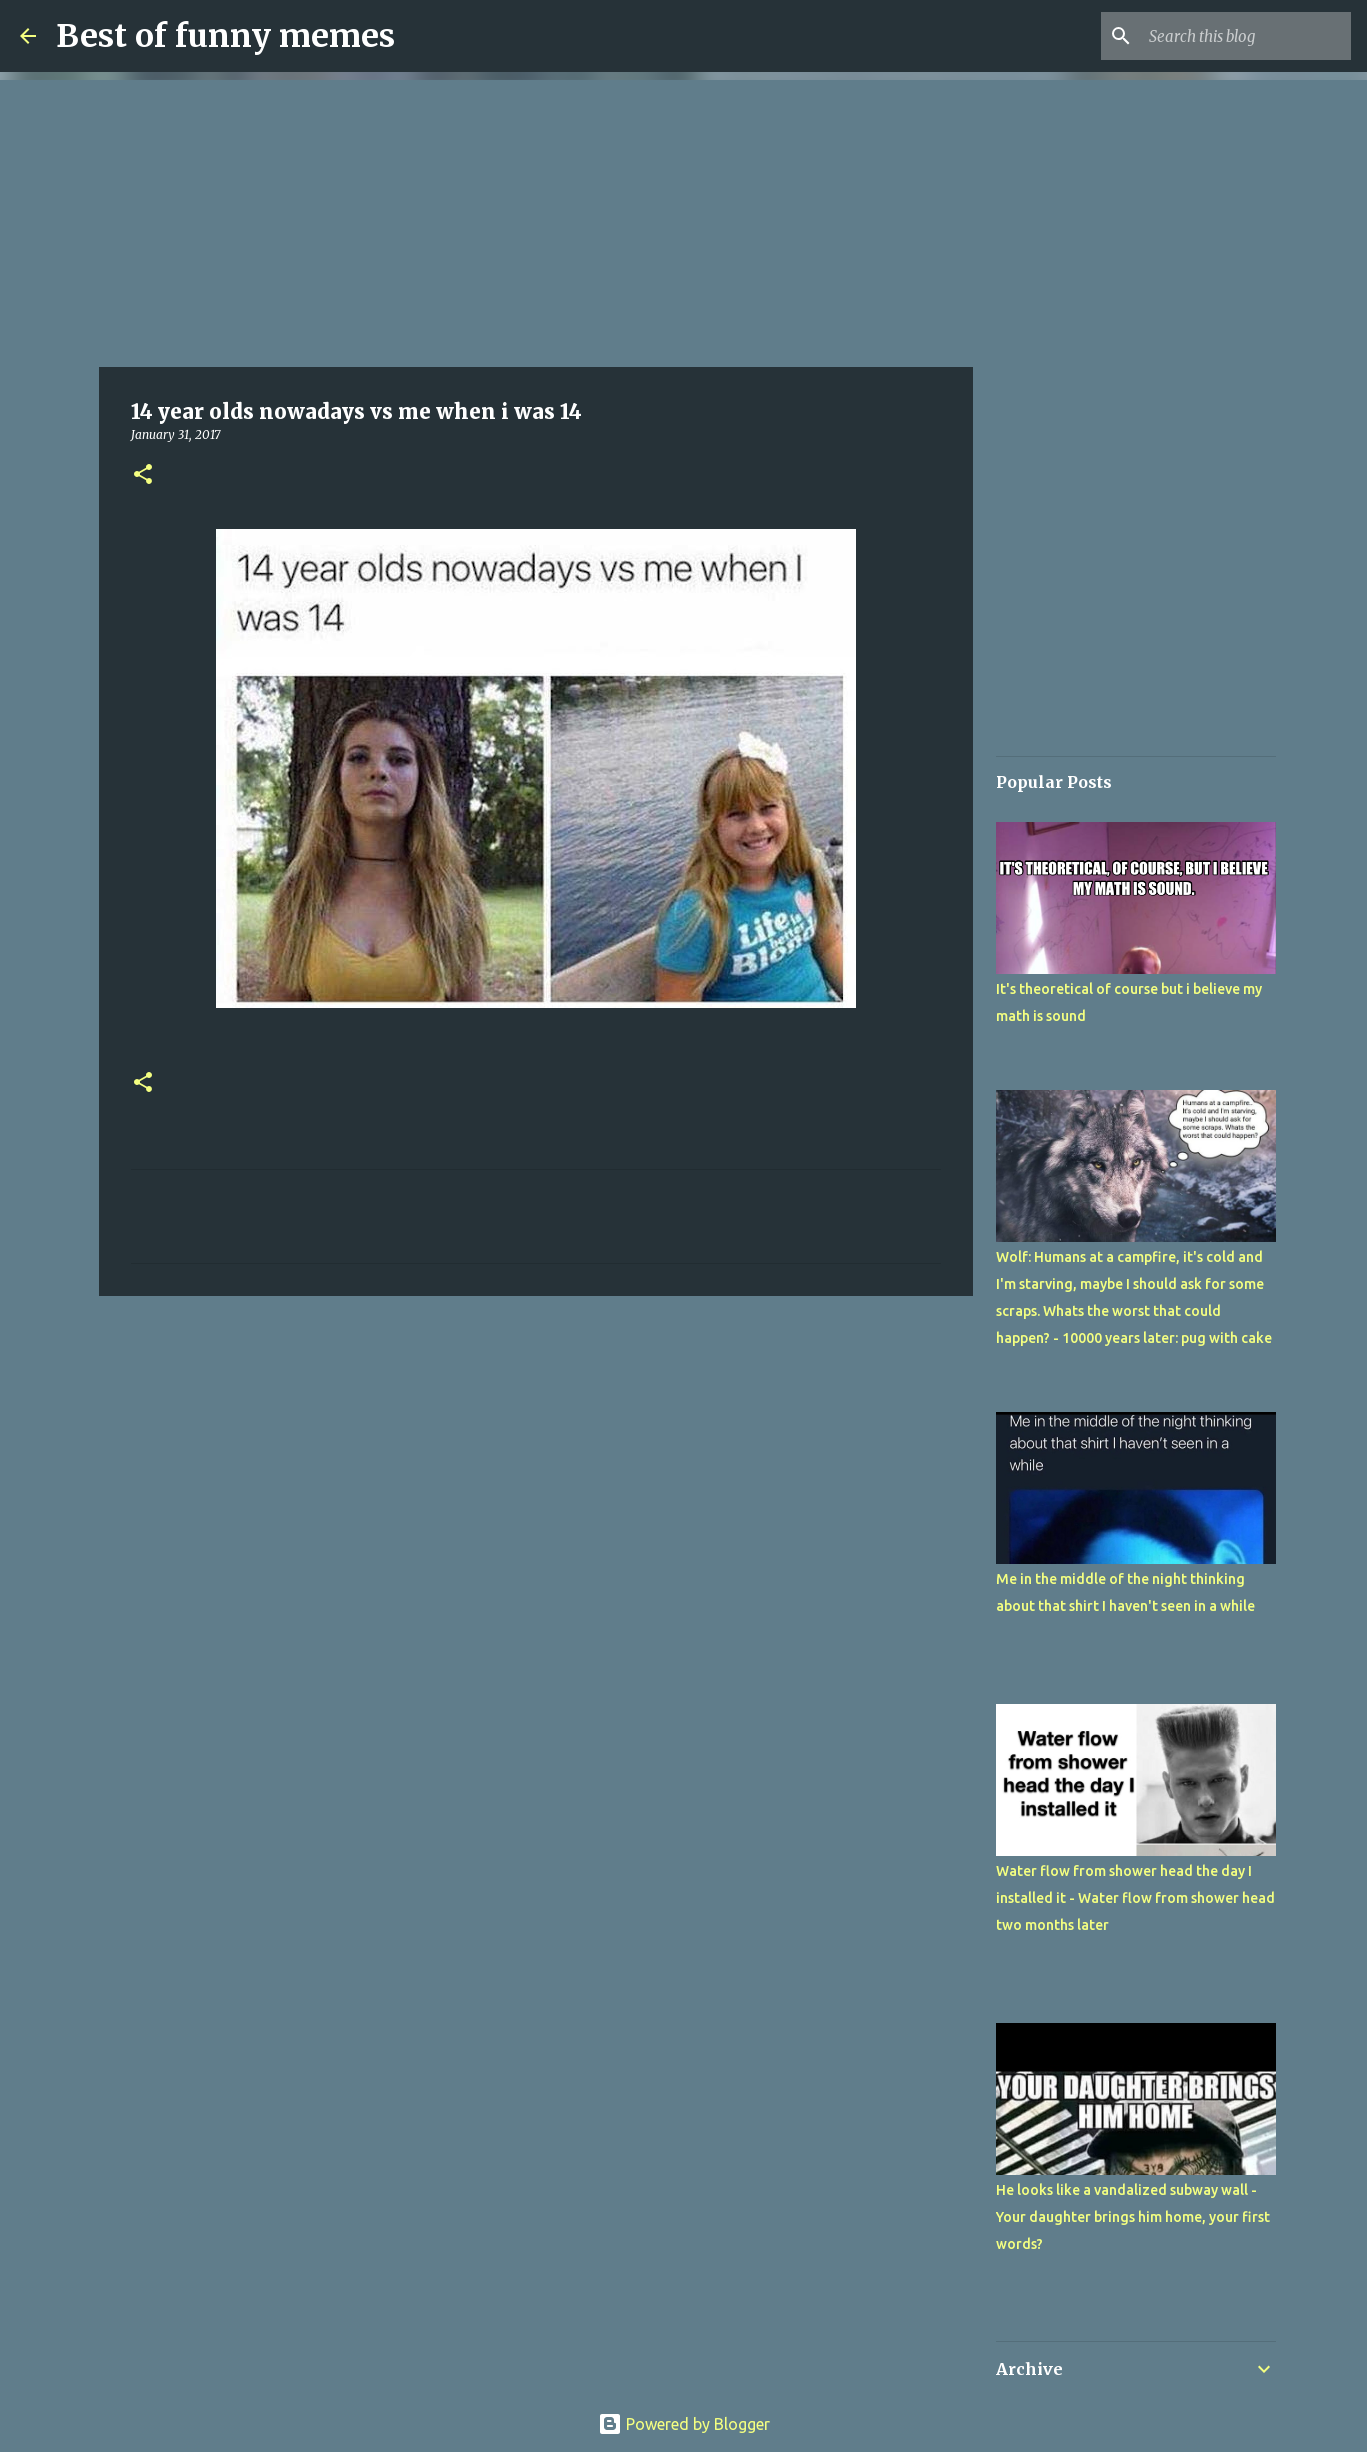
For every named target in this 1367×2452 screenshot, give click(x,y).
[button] (143, 475)
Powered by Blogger (684, 2424)
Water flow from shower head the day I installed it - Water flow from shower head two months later (1135, 1898)
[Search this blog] (1246, 36)
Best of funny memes (225, 36)
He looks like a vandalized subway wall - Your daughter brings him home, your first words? (1133, 2217)
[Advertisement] (536, 220)
